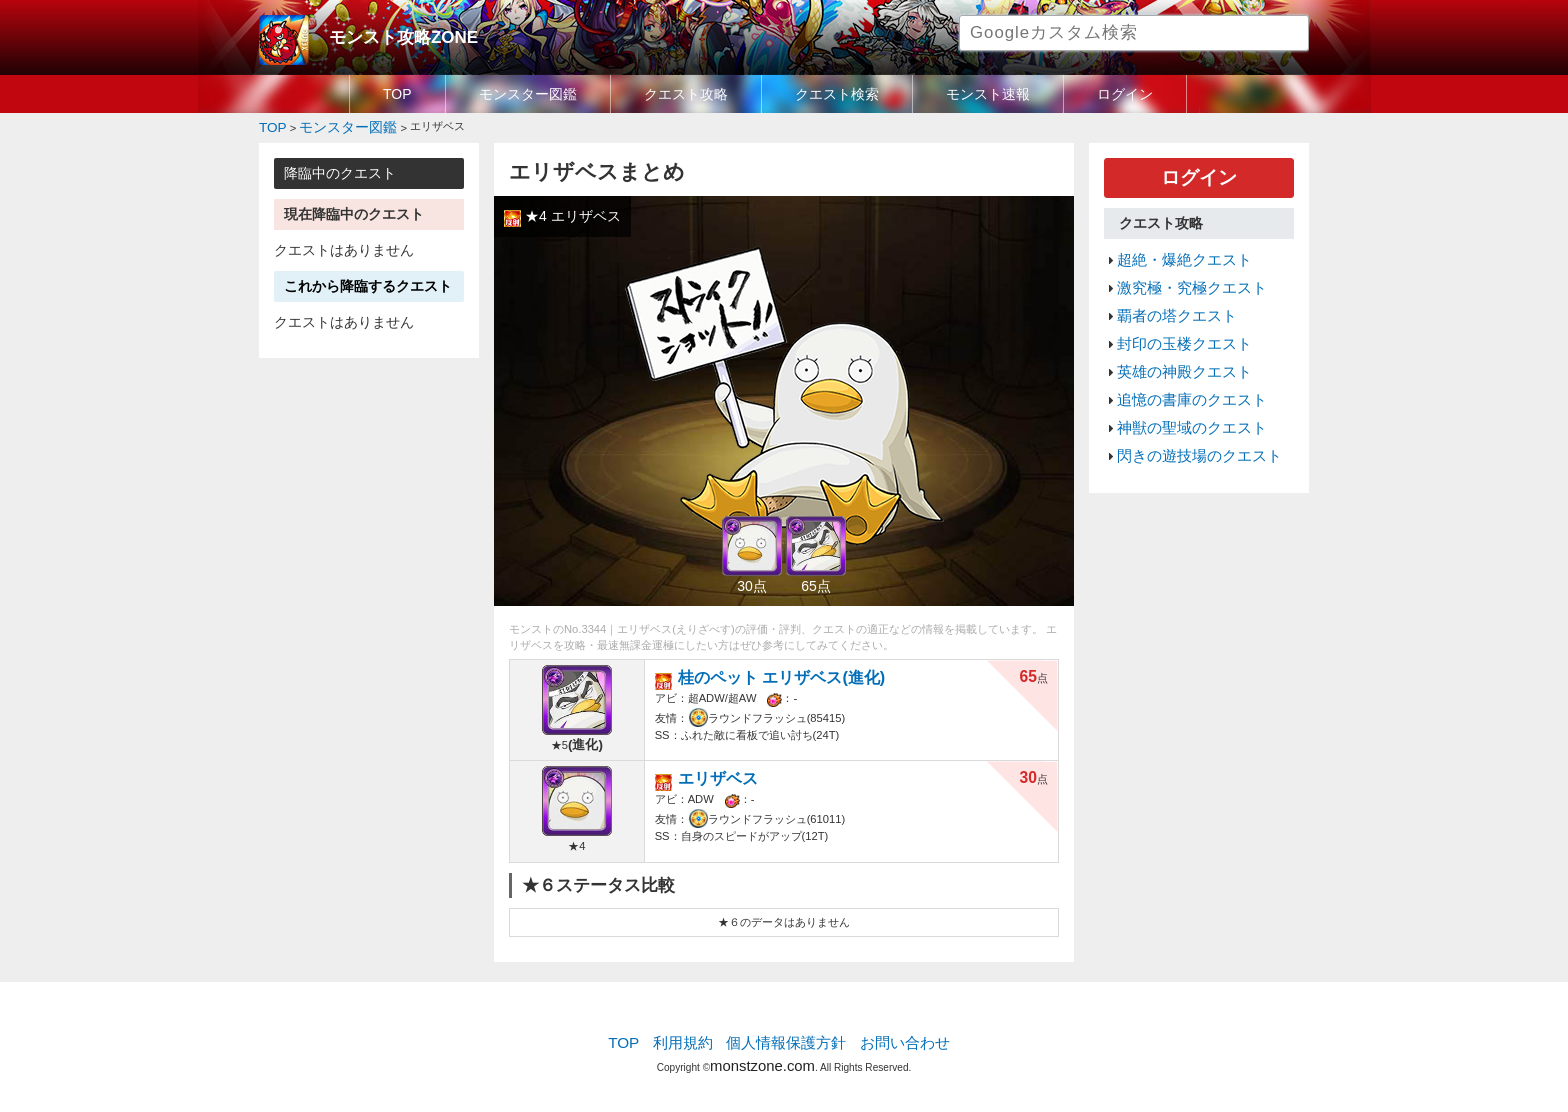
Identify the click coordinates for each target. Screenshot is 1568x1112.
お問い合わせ (890, 1037)
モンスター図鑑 (528, 94)
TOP (397, 94)
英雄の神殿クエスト (1175, 345)
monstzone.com (762, 1054)
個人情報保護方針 (786, 1037)
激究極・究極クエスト (1182, 274)
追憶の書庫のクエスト (1182, 369)
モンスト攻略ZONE (390, 35)
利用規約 (694, 1037)
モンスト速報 (988, 94)
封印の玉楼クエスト (1175, 322)
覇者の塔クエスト (1169, 298)
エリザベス (726, 772)
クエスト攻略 (686, 94)
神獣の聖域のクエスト (1182, 393)
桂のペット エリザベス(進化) (778, 671)
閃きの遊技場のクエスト (1188, 417)
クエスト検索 (837, 94)
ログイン (1125, 94)
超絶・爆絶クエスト (1175, 250)
